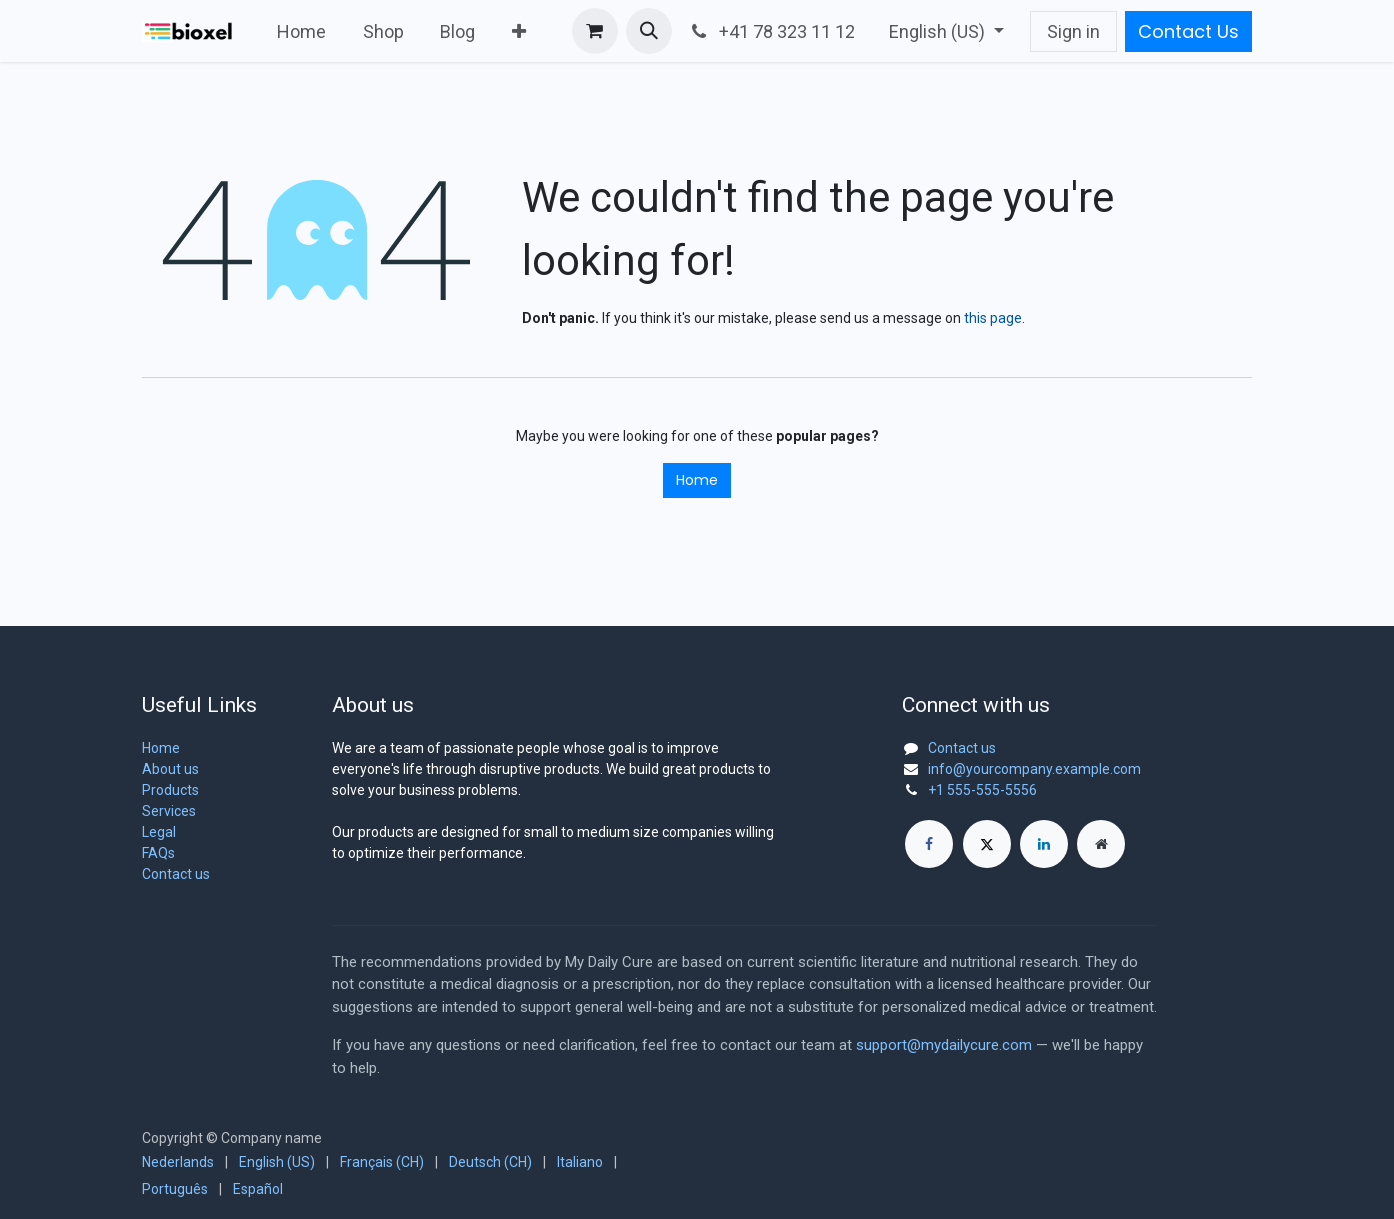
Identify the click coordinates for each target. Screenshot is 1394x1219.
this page (993, 318)
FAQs (158, 853)
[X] (987, 844)
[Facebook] (929, 844)
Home (697, 480)
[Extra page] (1101, 844)
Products (170, 790)
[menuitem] (302, 31)
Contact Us (1188, 31)
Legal (159, 832)
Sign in (1073, 31)
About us (170, 769)
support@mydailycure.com (944, 1045)
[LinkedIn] (1044, 844)
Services (169, 811)
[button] (649, 31)
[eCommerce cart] (595, 31)
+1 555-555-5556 (982, 790)
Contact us (176, 874)
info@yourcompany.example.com (1034, 769)
